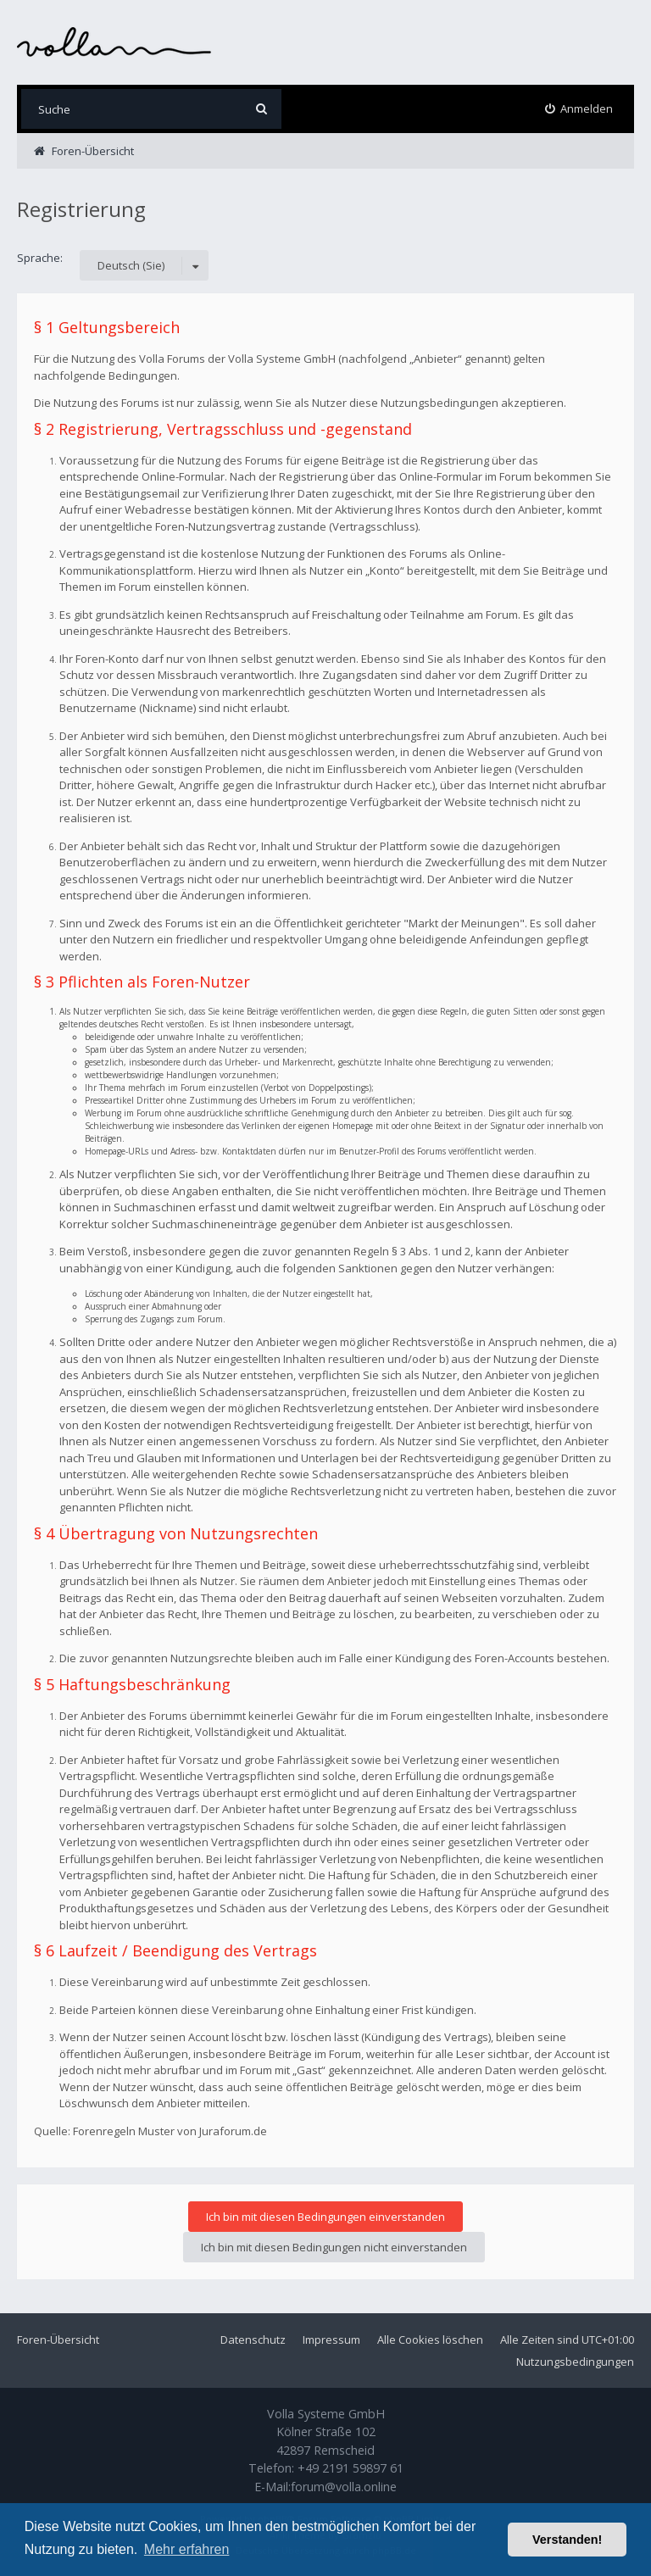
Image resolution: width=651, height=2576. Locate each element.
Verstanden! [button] (567, 2539)
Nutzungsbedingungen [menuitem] (575, 2361)
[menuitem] (579, 109)
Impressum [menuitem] (331, 2339)
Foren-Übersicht (58, 2339)
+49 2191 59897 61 (350, 2468)
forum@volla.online (344, 2487)
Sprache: (40, 257)
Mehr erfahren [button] (187, 2549)
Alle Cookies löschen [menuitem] (430, 2339)
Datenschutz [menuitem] (253, 2339)
